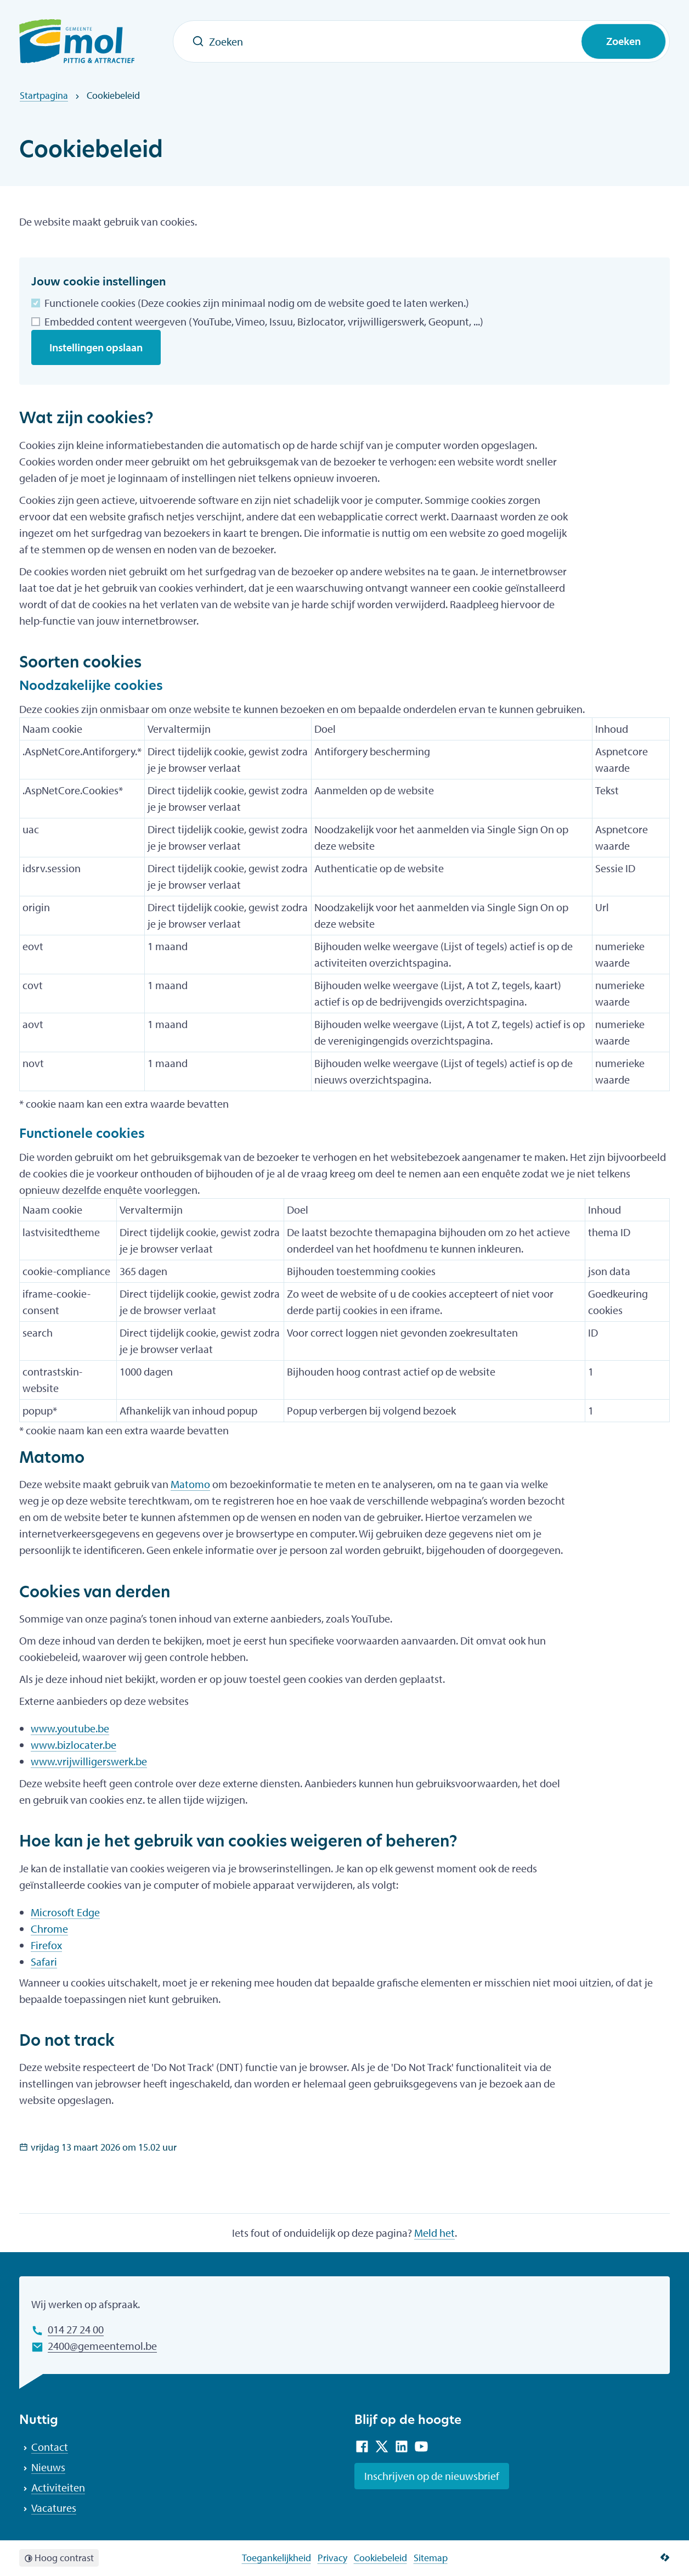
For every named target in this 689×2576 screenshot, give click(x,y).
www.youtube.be (70, 1728)
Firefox (46, 1945)
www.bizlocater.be (73, 1745)
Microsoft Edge (65, 1912)
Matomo (190, 1484)
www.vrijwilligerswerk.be (89, 1761)
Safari (44, 1961)
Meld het (434, 2233)
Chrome (49, 1928)
